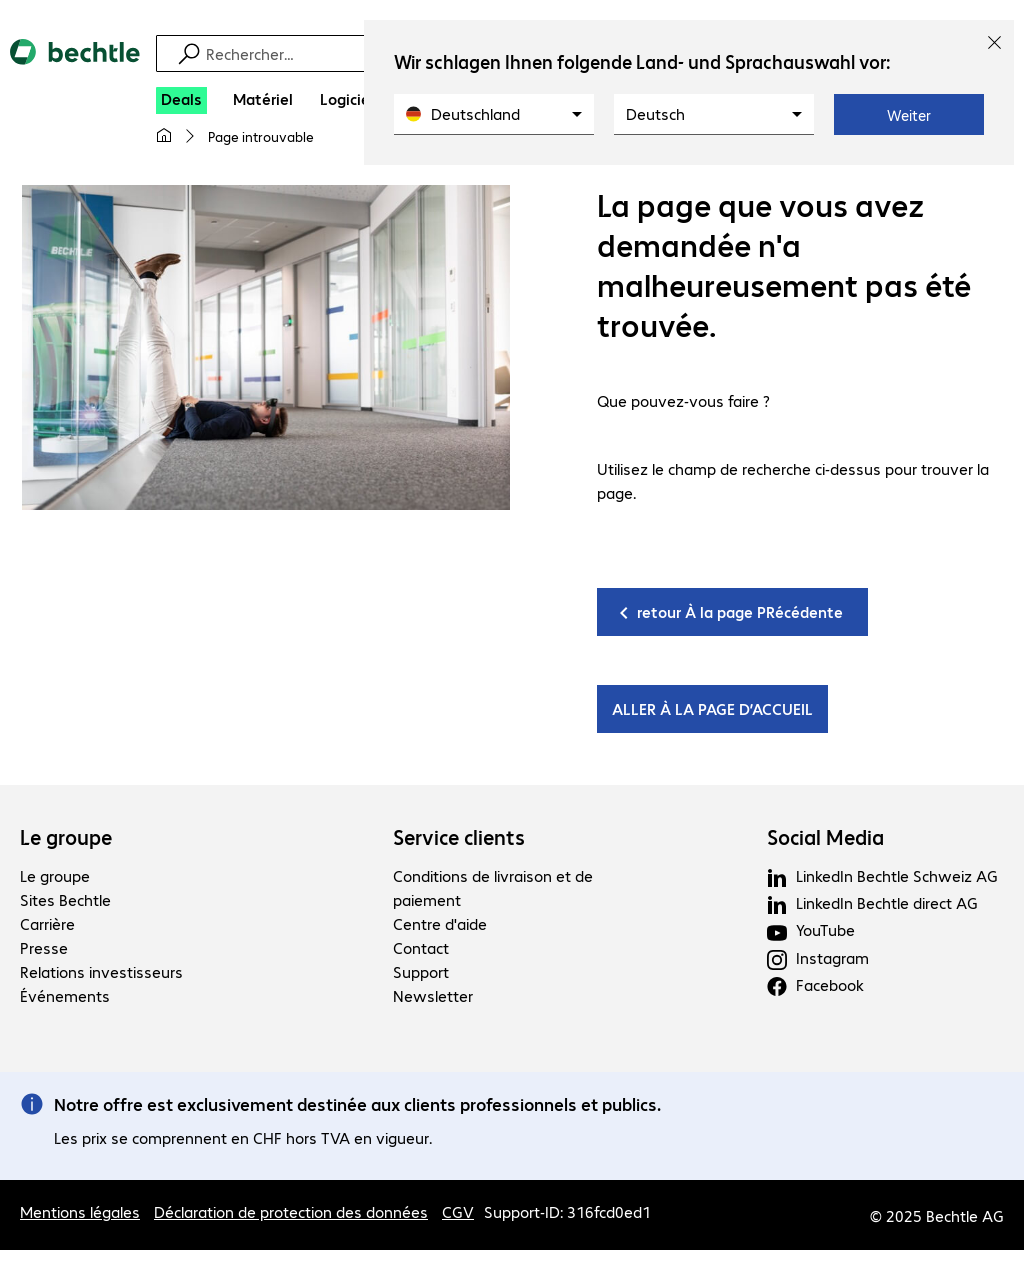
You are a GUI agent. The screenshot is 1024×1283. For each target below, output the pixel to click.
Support (421, 972)
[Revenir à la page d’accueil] (75, 69)
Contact (421, 948)
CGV (458, 1212)
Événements (65, 996)
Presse (44, 948)
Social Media (825, 838)
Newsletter (433, 996)
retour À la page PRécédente (740, 612)
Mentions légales (80, 1212)
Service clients (459, 838)
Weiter (909, 115)
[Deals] (181, 100)
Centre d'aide (440, 924)
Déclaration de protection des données (291, 1212)
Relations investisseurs (101, 972)
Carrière (47, 924)
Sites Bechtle (65, 900)
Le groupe (66, 838)
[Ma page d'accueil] (164, 136)
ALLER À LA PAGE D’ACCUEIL (712, 709)
